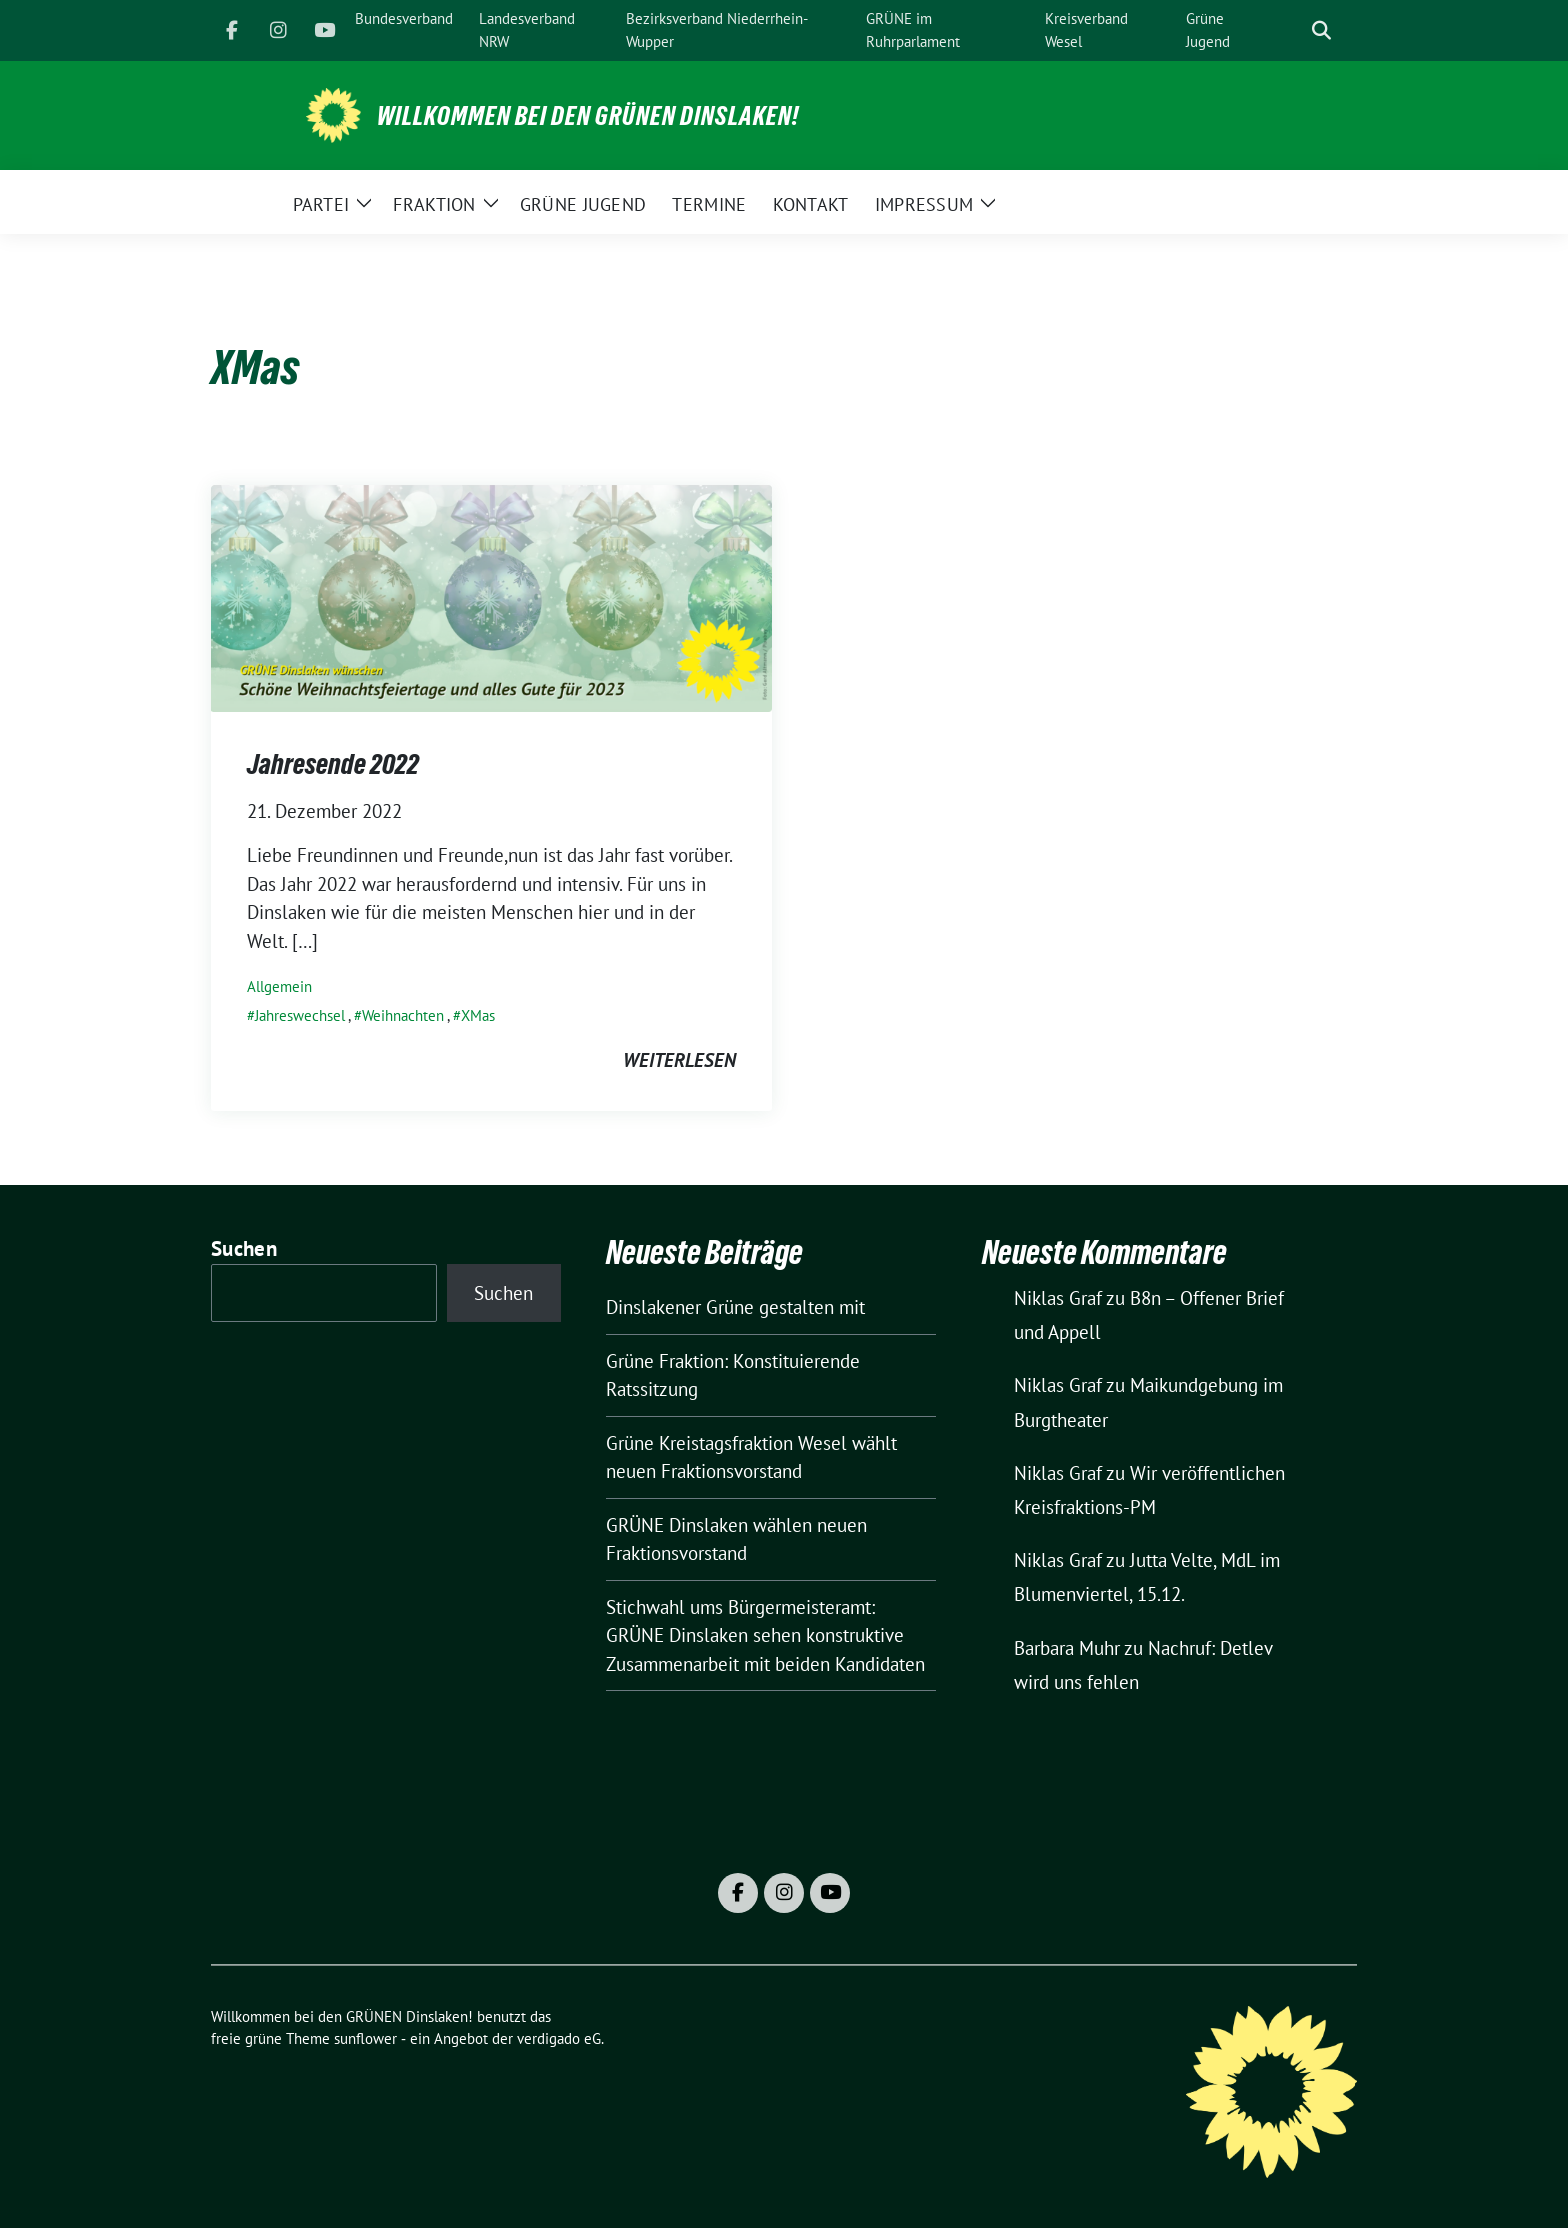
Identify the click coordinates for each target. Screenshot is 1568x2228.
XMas (478, 1015)
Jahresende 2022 (333, 764)
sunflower (365, 2038)
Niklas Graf (1058, 1298)
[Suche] (1293, 30)
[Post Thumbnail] (491, 596)
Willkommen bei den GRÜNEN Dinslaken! (588, 116)
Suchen (244, 1248)
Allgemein (279, 986)
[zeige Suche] (1321, 30)
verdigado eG (559, 2038)
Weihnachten (403, 1015)
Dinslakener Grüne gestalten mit (735, 1307)
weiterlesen (679, 1060)
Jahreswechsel (300, 1015)
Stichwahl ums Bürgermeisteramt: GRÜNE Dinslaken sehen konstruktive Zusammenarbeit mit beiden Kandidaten (765, 1635)
